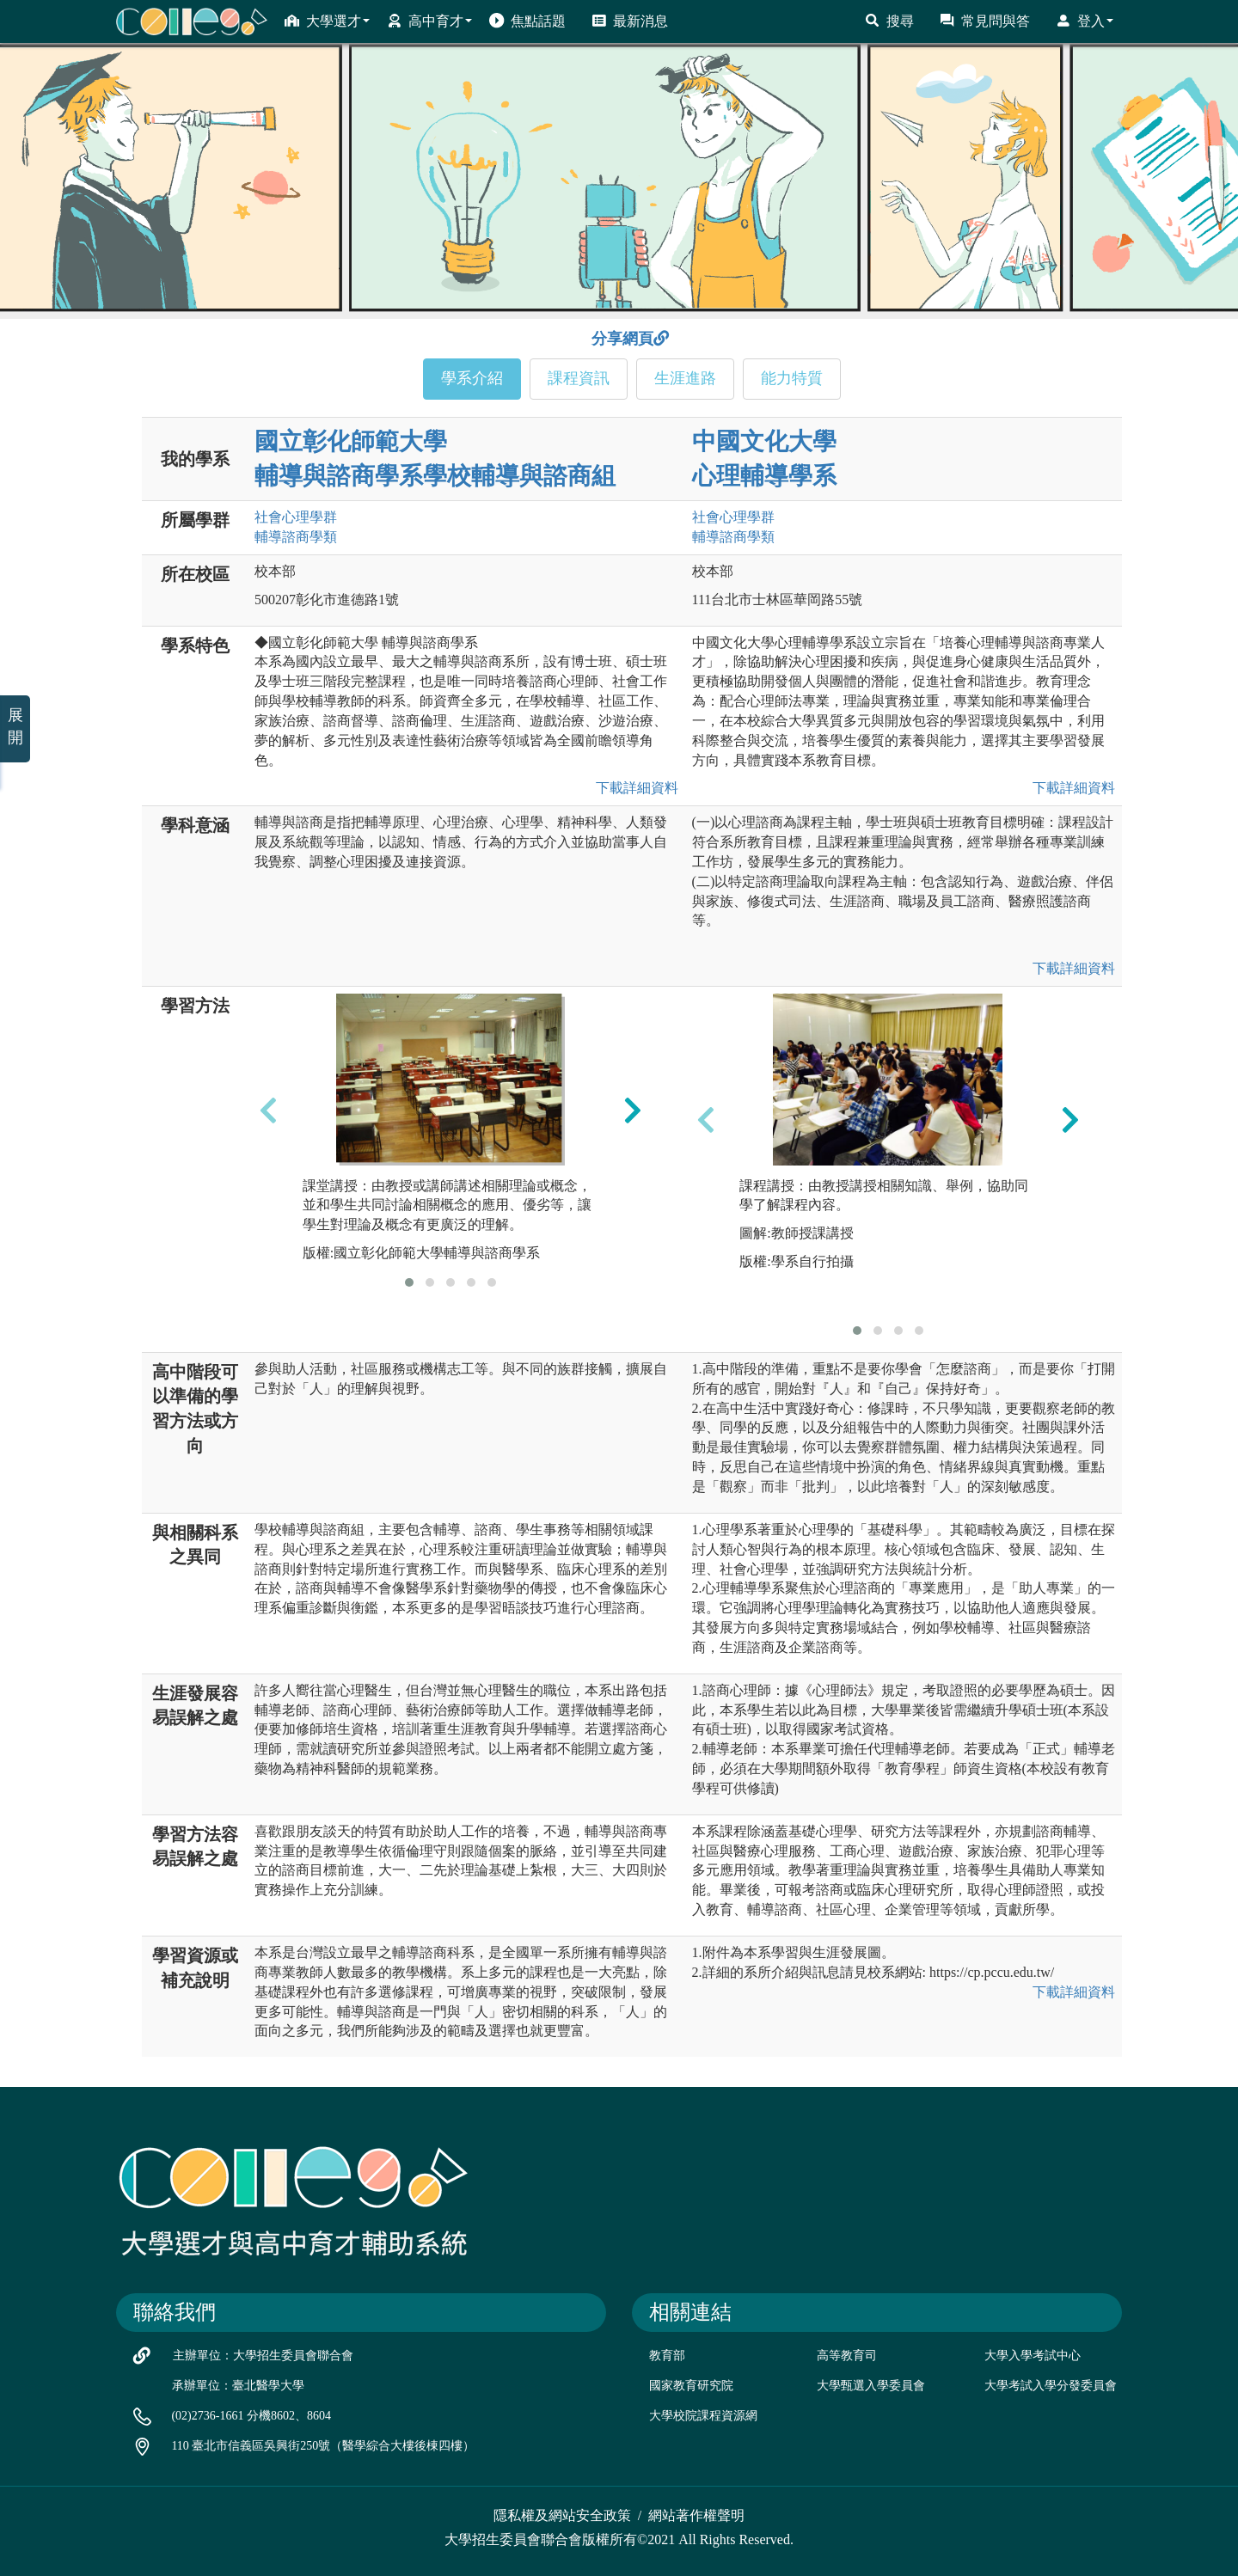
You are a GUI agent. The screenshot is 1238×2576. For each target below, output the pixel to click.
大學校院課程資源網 (703, 2415)
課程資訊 (579, 378)
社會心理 (295, 517)
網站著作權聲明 (696, 2515)
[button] (409, 1282)
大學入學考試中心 (1032, 2355)
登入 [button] (1084, 20)
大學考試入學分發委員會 (1050, 2385)
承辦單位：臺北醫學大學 (238, 2385)
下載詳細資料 (633, 787)
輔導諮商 (295, 536)
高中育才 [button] (429, 20)
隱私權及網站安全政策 (562, 2515)
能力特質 (792, 378)
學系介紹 (472, 378)
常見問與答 (985, 20)
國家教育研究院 (691, 2385)
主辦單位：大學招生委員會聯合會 (263, 2355)
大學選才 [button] (327, 20)
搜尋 (889, 20)
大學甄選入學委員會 (871, 2385)
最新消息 (629, 20)
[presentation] (268, 1110)
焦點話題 (527, 20)
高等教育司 (847, 2355)
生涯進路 (685, 378)
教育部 (667, 2355)
